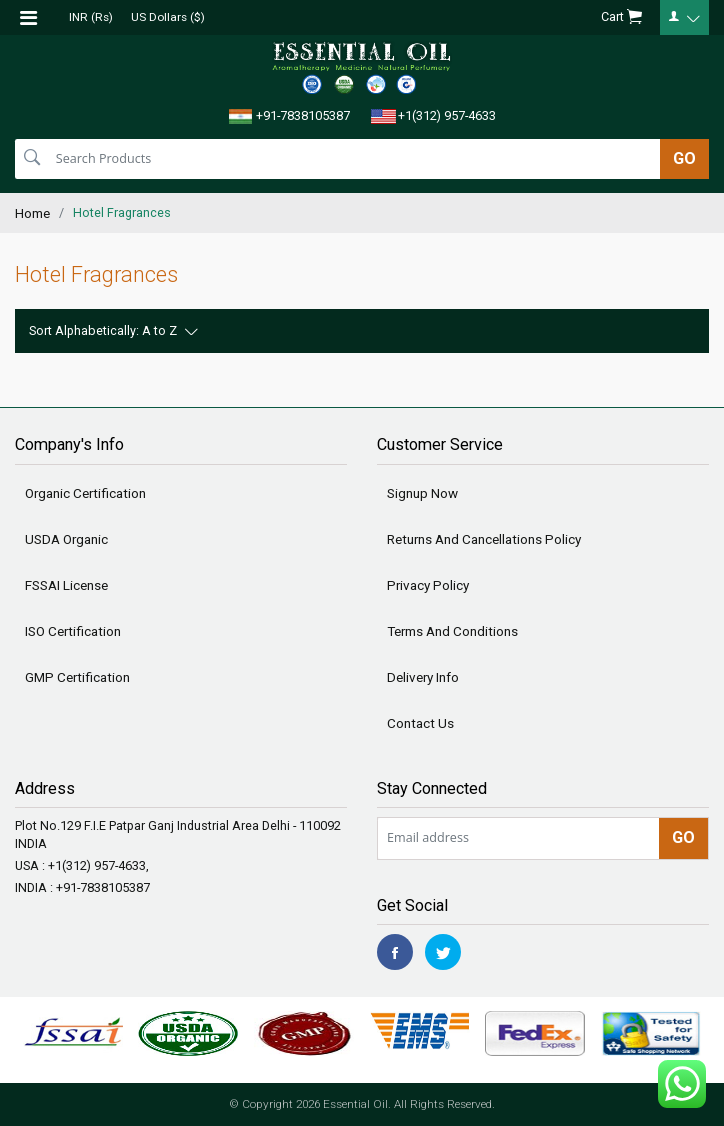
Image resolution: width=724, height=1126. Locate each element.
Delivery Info (423, 677)
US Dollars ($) (168, 17)
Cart (621, 17)
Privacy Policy (428, 585)
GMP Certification (77, 677)
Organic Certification (85, 493)
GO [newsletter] (683, 837)
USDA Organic (66, 539)
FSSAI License (66, 585)
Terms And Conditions (452, 631)
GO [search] (684, 158)
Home (32, 213)
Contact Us (420, 723)
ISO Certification (73, 631)
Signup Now (422, 493)
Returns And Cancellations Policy (484, 539)
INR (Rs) (91, 17)
